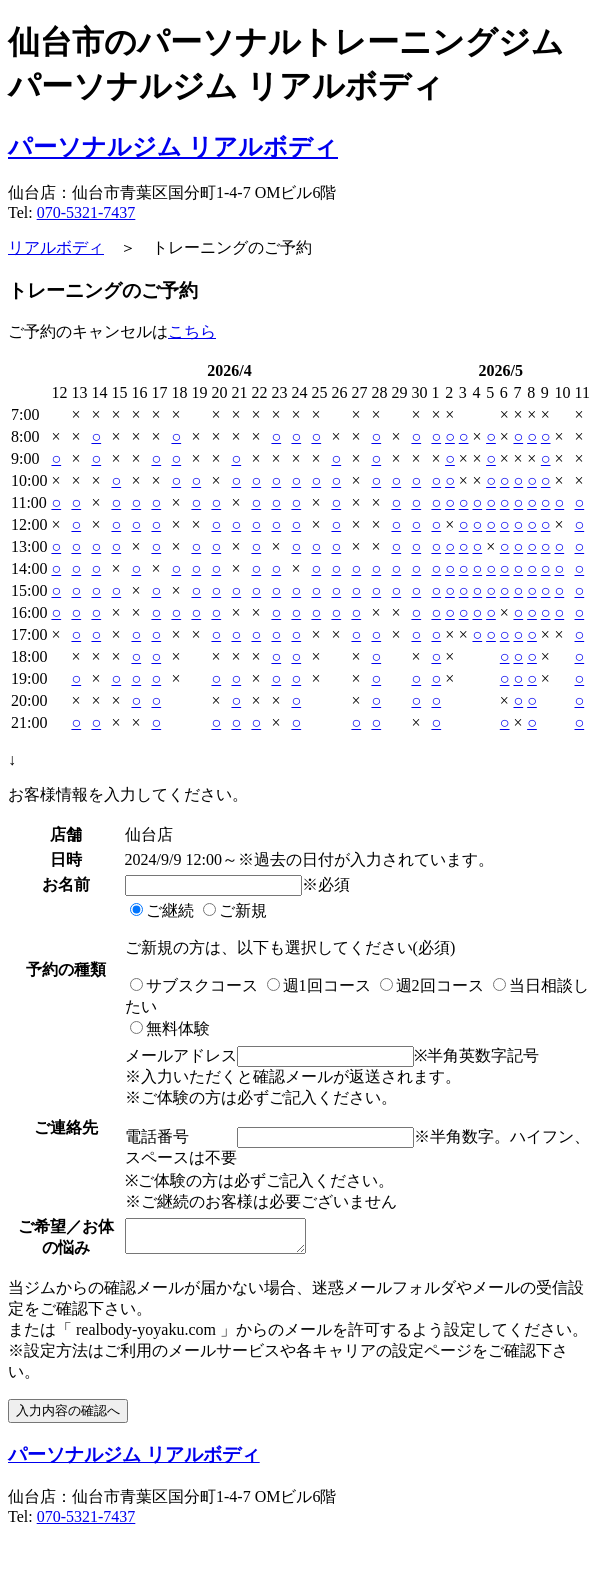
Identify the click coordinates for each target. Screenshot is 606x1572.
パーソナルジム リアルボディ (173, 147)
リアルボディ (56, 247)
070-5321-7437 (86, 212)
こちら (192, 331)
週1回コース (317, 985)
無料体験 (168, 1028)
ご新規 (233, 910)
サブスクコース (192, 985)
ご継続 (160, 910)
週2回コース (430, 985)
